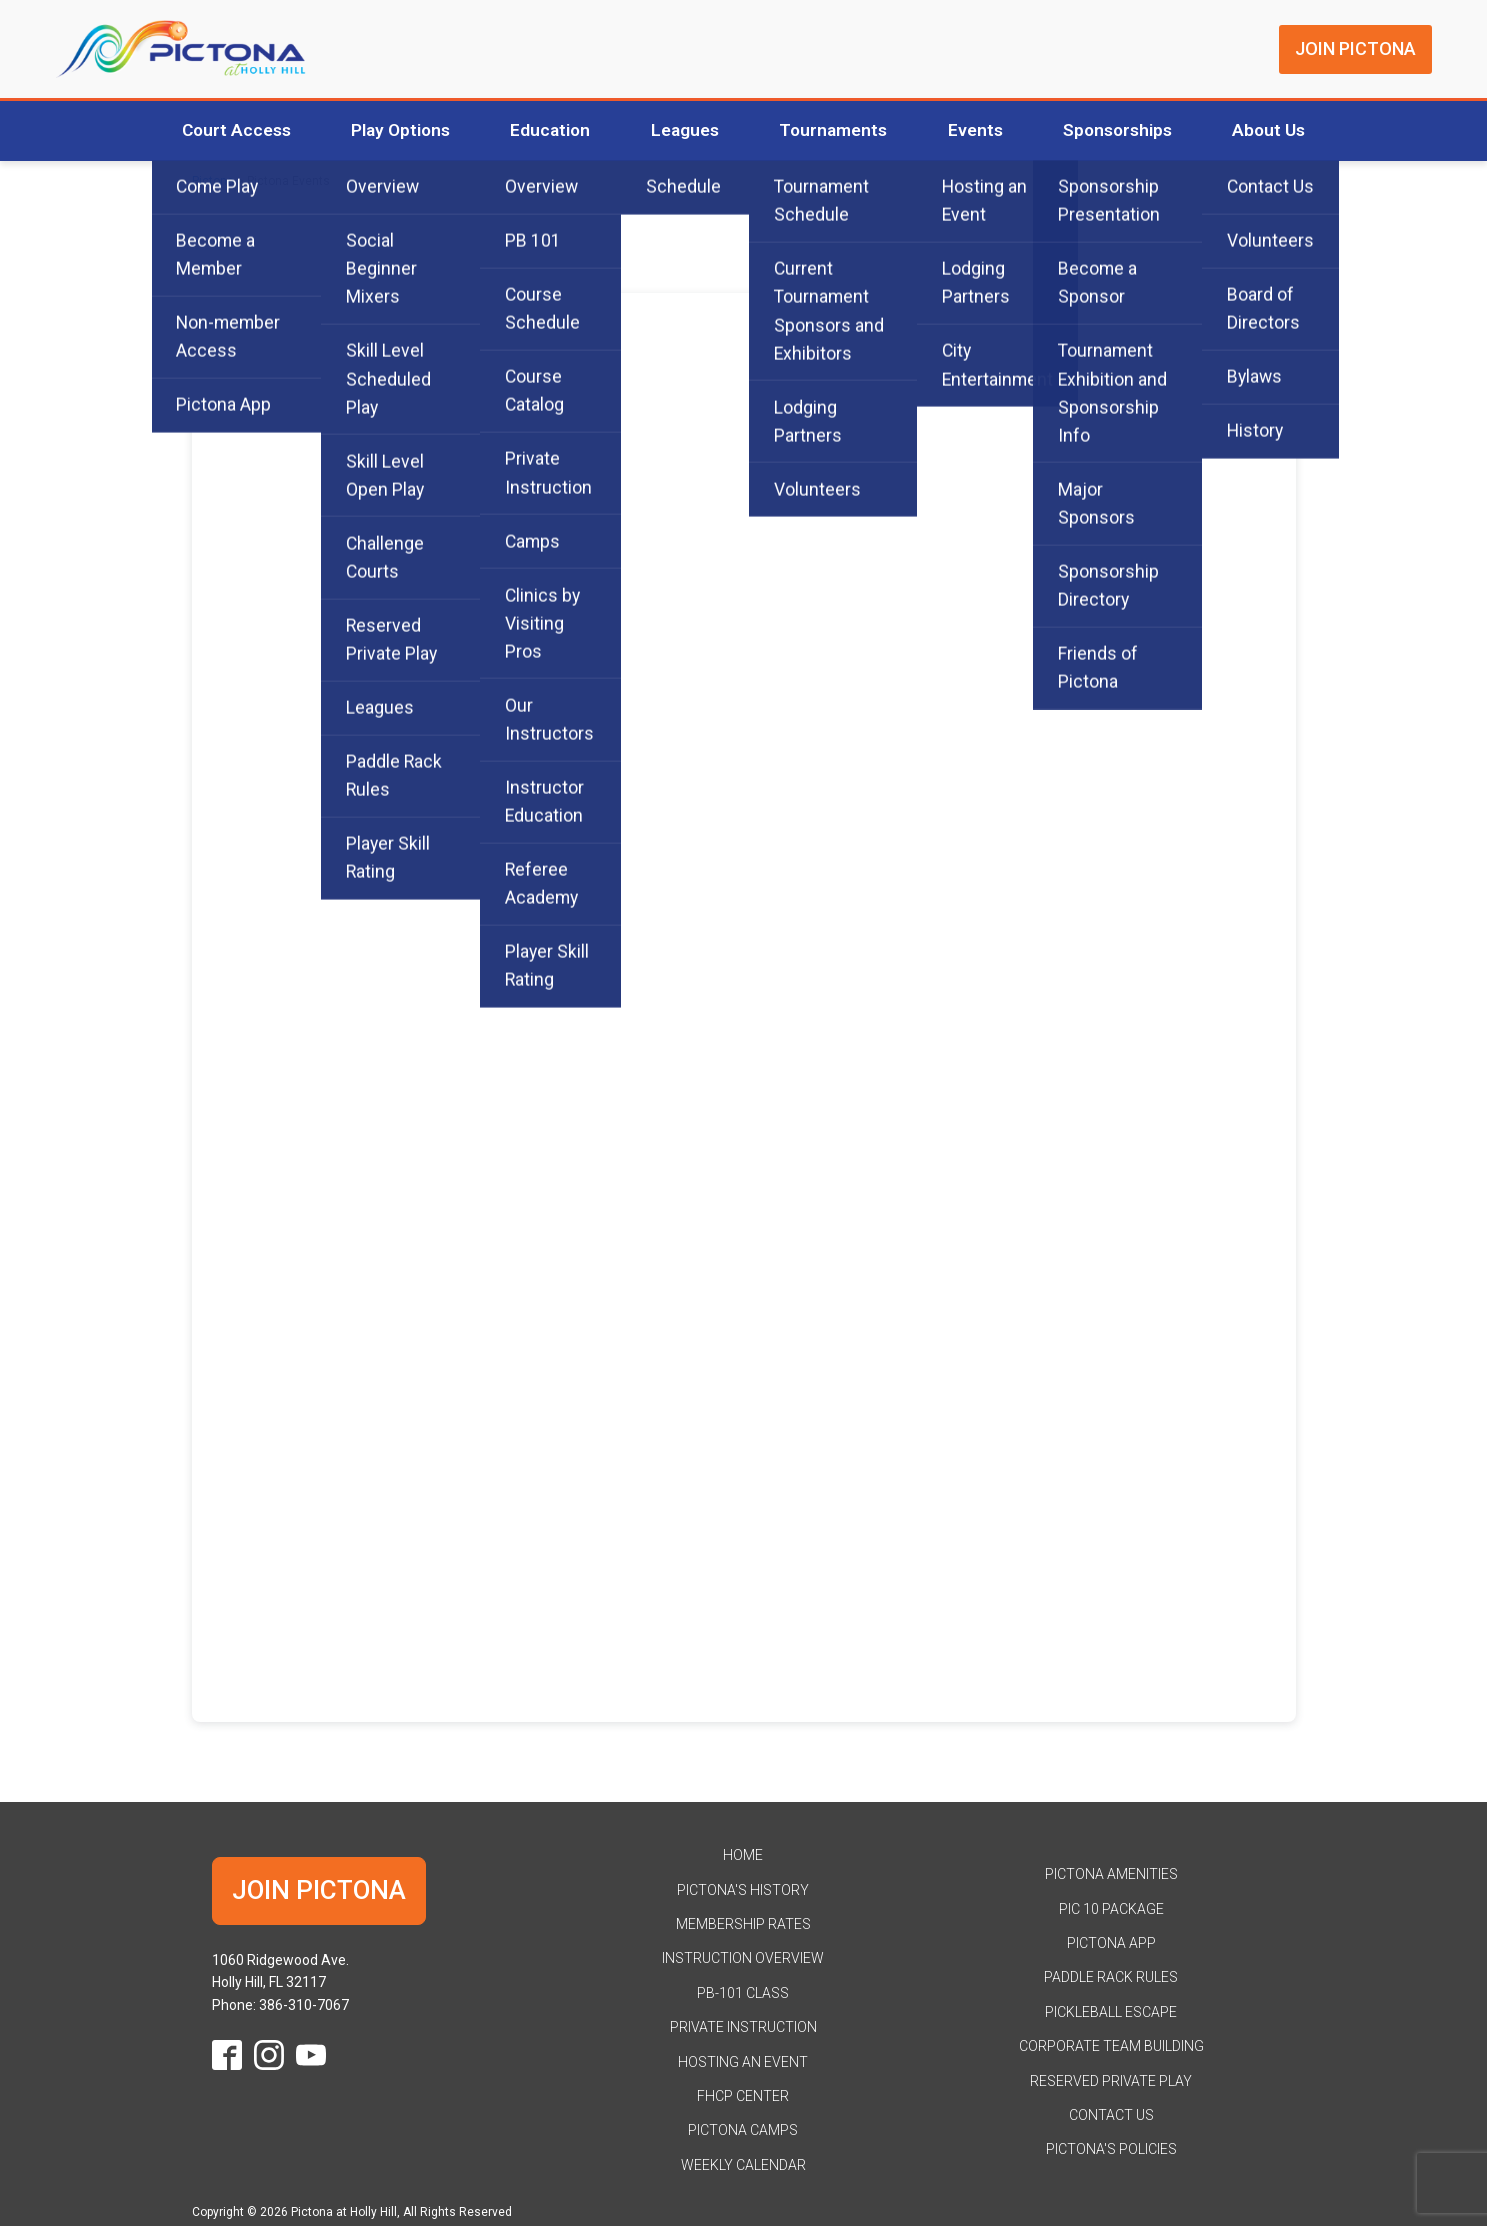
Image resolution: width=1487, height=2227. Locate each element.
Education (542, 131)
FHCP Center (743, 2097)
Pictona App (1111, 1944)
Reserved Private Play (1111, 2081)
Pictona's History (743, 1891)
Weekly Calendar (743, 2166)
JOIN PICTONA (1355, 48)
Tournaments (835, 131)
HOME (743, 1856)
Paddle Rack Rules (1111, 1978)
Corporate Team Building (1111, 2047)
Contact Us (1111, 2116)
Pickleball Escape (1111, 2013)
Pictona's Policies (1111, 2150)
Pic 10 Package (1111, 1910)
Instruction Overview (743, 1959)
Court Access (216, 131)
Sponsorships (1130, 131)
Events (982, 131)
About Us (1288, 131)
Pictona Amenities (1111, 1875)
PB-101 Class (743, 1994)
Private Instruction (743, 2028)
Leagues (682, 131)
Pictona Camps (743, 2131)
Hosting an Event (743, 2062)
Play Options (387, 131)
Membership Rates (743, 1925)
